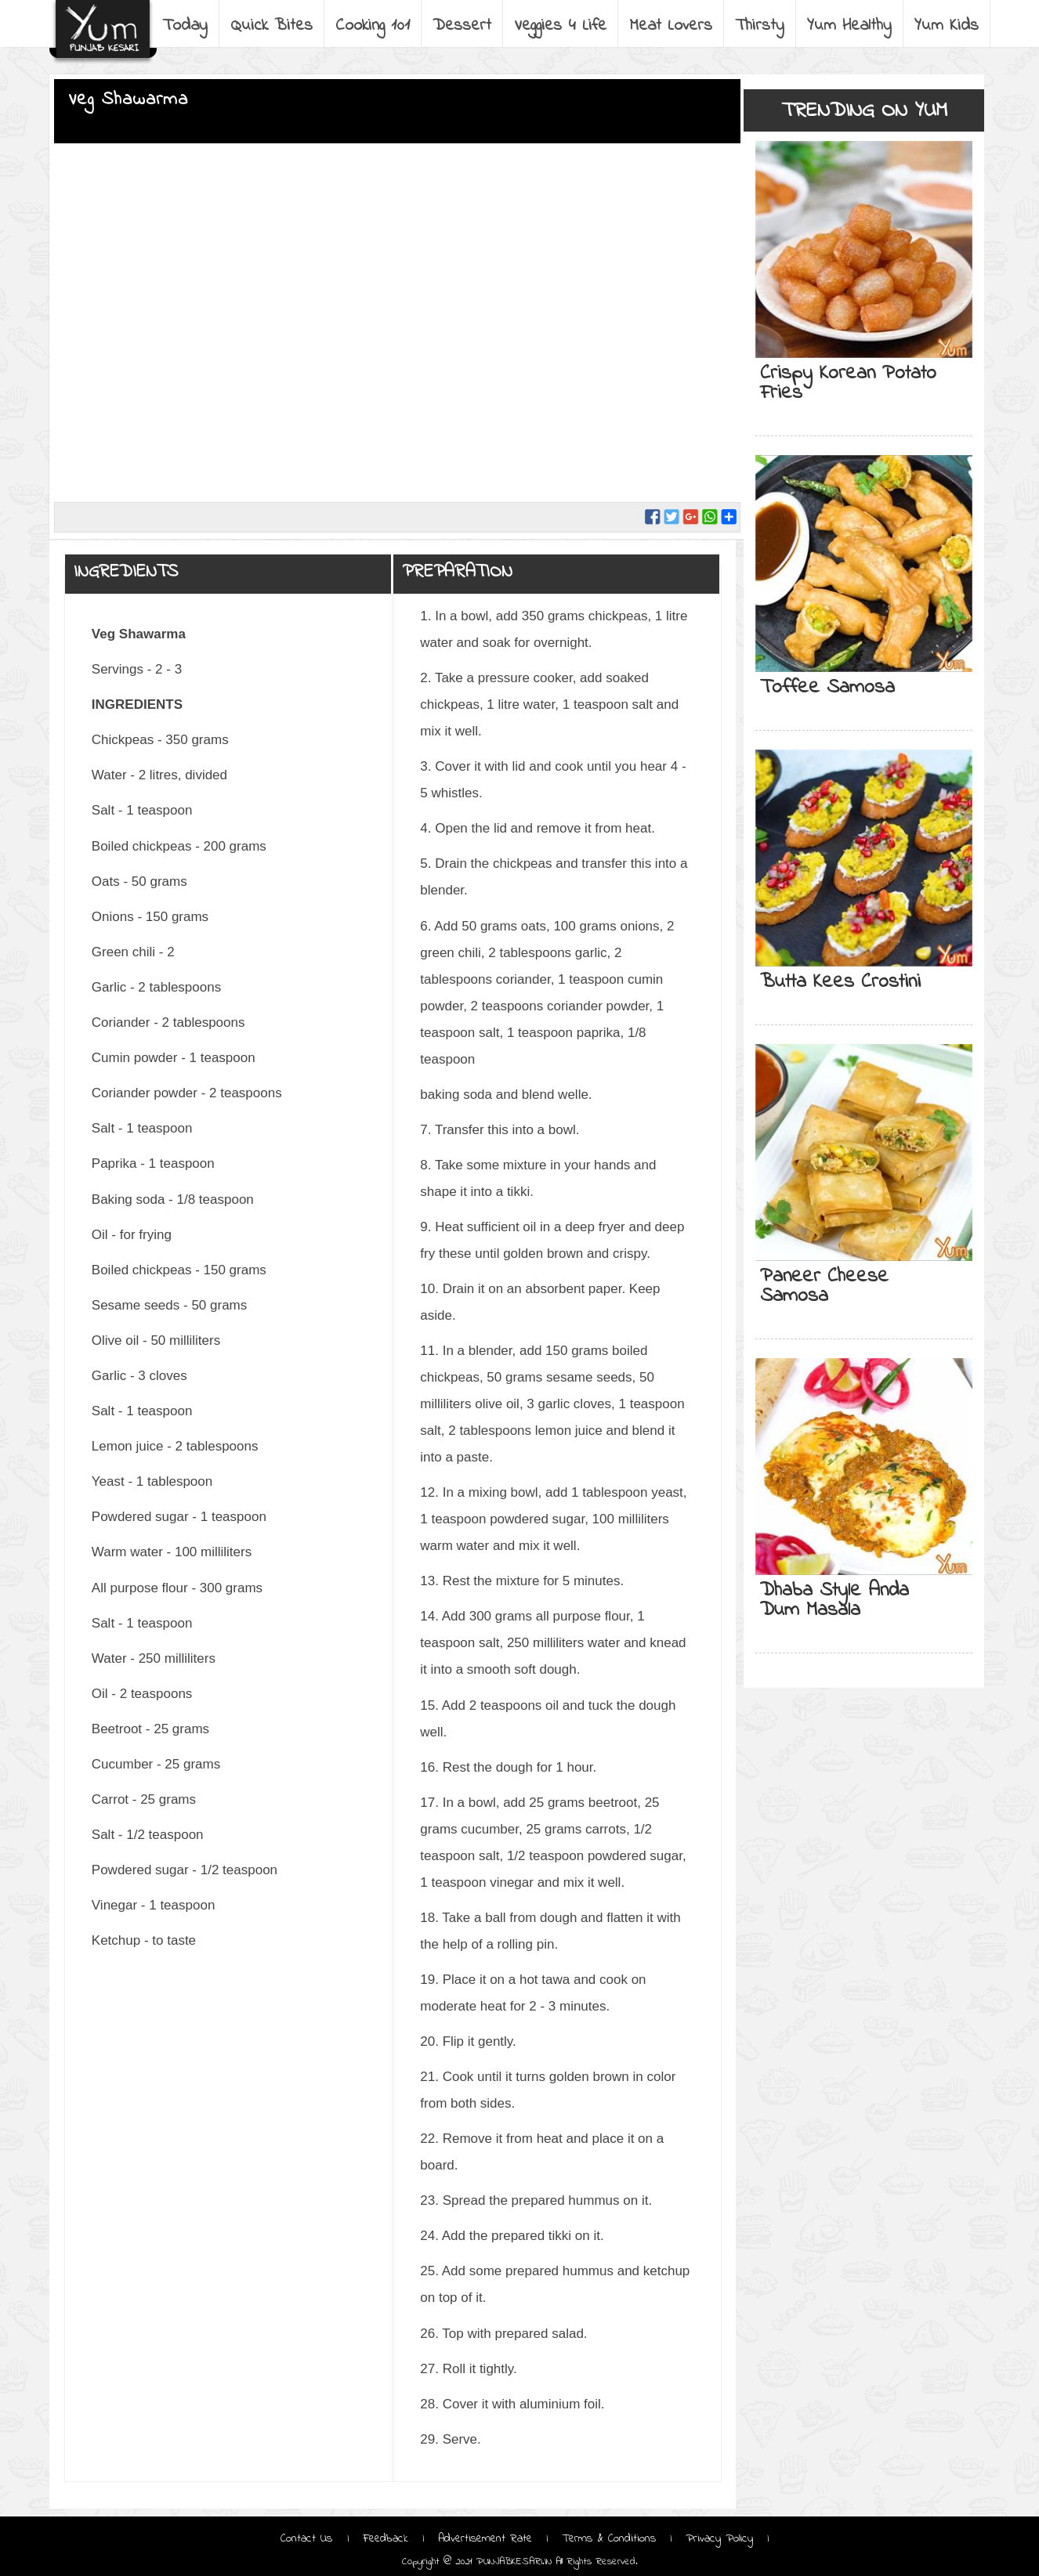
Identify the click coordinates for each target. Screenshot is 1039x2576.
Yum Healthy (849, 26)
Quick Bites (271, 26)
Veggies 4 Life (560, 26)
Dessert (462, 26)
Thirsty (759, 26)
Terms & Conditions (609, 2538)
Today (185, 26)
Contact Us (309, 2538)
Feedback (385, 2538)
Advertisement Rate (485, 2538)
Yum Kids (946, 26)
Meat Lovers (670, 26)
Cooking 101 (372, 26)
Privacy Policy (719, 2538)
